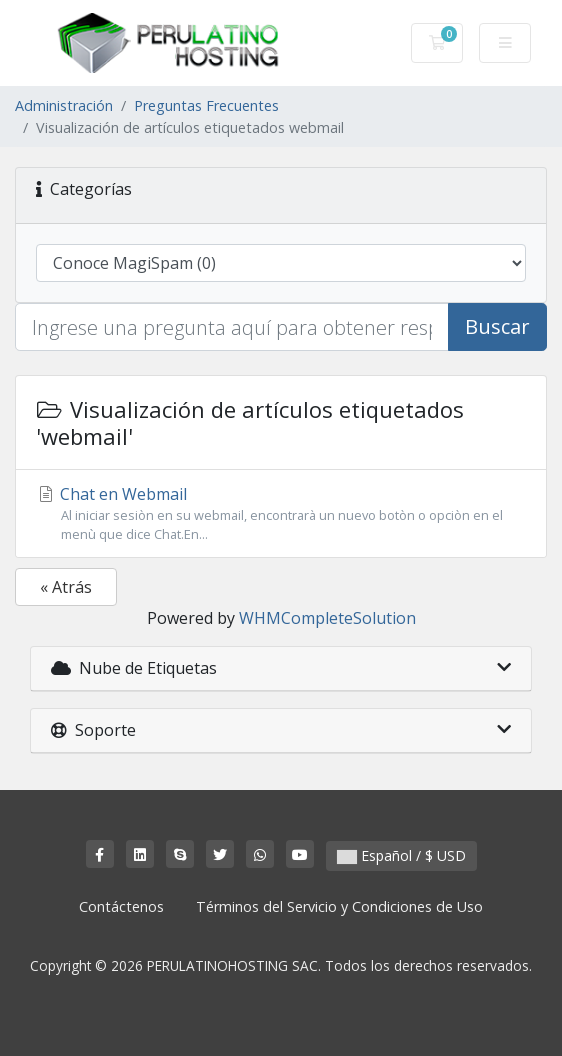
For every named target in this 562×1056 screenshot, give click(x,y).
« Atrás (66, 587)
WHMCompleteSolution (327, 618)
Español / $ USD (401, 855)
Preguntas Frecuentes (206, 105)
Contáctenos (121, 906)
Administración (64, 105)
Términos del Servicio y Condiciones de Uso (339, 906)
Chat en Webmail (281, 513)
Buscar (497, 326)
